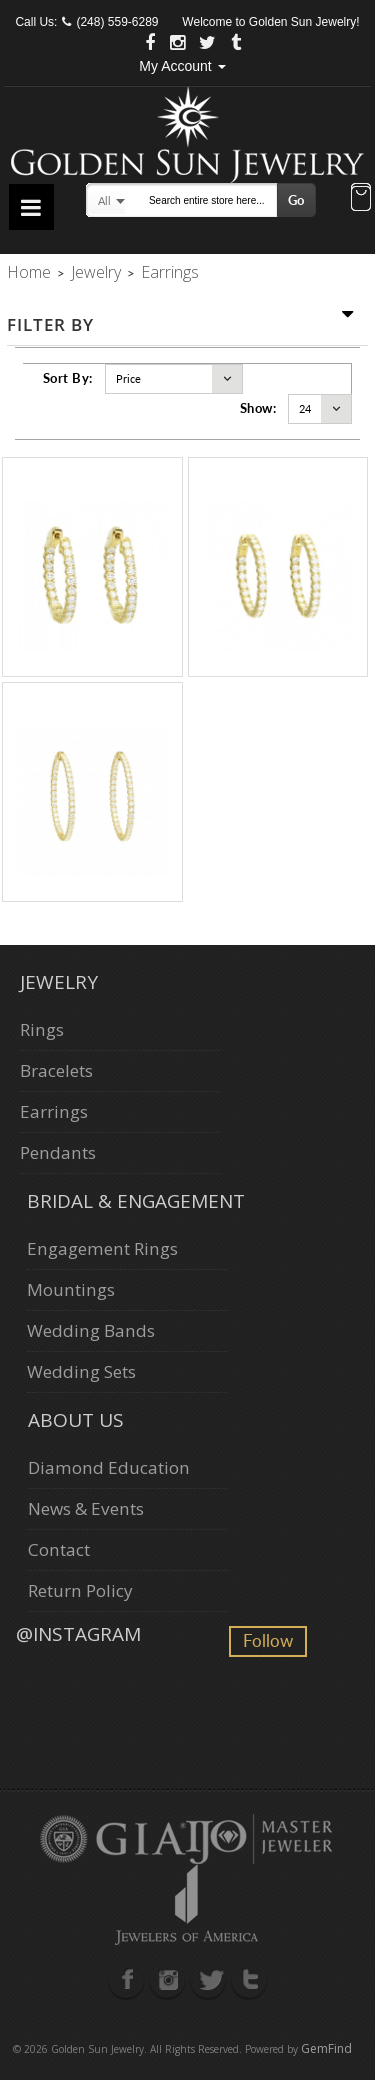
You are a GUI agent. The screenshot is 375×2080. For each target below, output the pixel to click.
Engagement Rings (102, 1248)
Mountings (71, 1289)
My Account (182, 66)
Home (29, 272)
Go (296, 200)
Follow (268, 1640)
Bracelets (56, 1070)
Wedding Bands (91, 1330)
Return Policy (80, 1590)
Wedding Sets (81, 1371)
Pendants (58, 1152)
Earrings (54, 1111)
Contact (59, 1549)
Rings (42, 1029)
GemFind (326, 2048)
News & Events (86, 1508)
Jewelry (96, 272)
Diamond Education (109, 1467)
